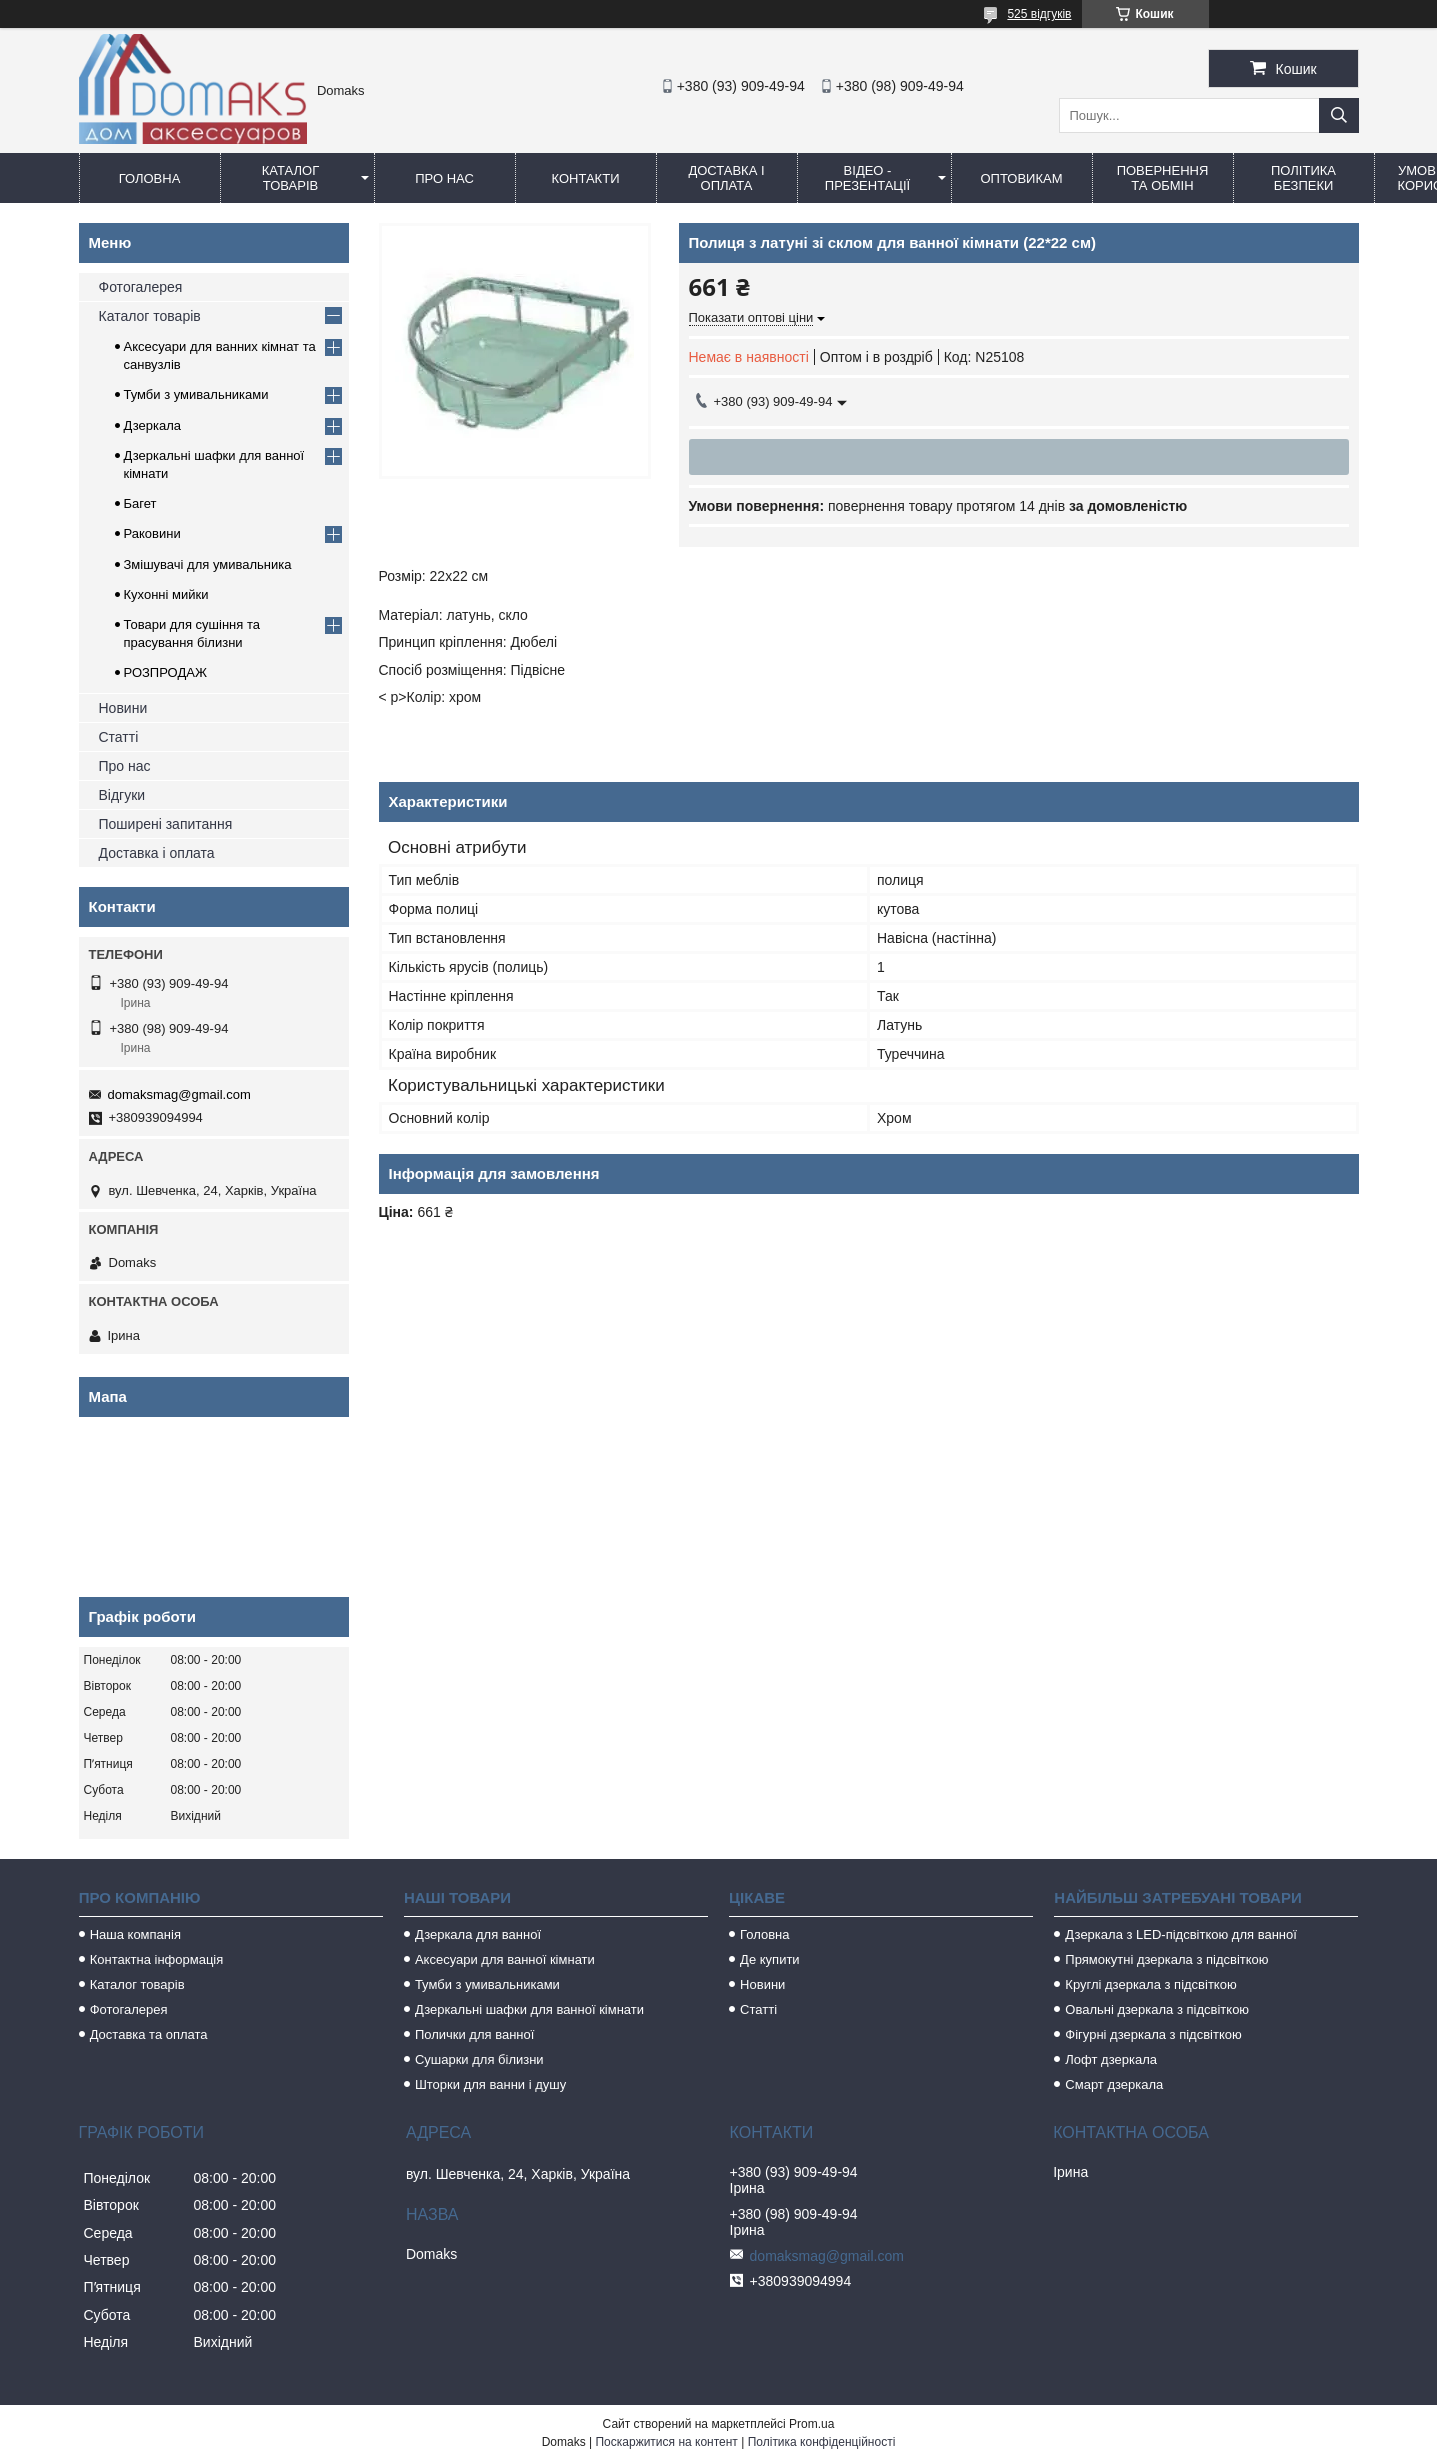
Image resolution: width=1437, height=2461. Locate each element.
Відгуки (122, 795)
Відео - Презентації (867, 178)
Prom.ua (811, 2424)
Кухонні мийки (166, 594)
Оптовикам (1021, 178)
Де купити (770, 1959)
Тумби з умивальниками (196, 394)
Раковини (152, 533)
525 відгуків (1039, 14)
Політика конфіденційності (822, 2442)
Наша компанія (135, 1934)
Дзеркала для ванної (478, 1934)
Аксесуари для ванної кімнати (505, 1959)
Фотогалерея (141, 287)
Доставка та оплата (149, 2034)
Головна (150, 178)
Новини (123, 708)
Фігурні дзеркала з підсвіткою (1153, 2034)
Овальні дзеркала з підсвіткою (1157, 2009)
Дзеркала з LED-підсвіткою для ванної (1181, 1934)
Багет (140, 503)
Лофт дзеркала (1111, 2059)
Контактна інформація (157, 1959)
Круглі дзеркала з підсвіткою (1150, 1984)
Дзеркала (153, 425)
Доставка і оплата (726, 178)
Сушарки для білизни (479, 2059)
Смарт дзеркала (1114, 2084)
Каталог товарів (290, 178)
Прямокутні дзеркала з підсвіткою (1166, 1959)
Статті (119, 737)
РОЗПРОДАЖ (165, 672)
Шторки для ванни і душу (490, 2084)
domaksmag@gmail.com (179, 1094)
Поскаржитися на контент (666, 2442)
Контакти (586, 178)
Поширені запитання (166, 824)
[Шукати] (1339, 115)
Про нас (444, 178)
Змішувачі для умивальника (208, 564)
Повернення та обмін (1163, 178)
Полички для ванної (474, 2034)
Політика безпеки (1303, 178)
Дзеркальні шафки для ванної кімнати (529, 2009)
